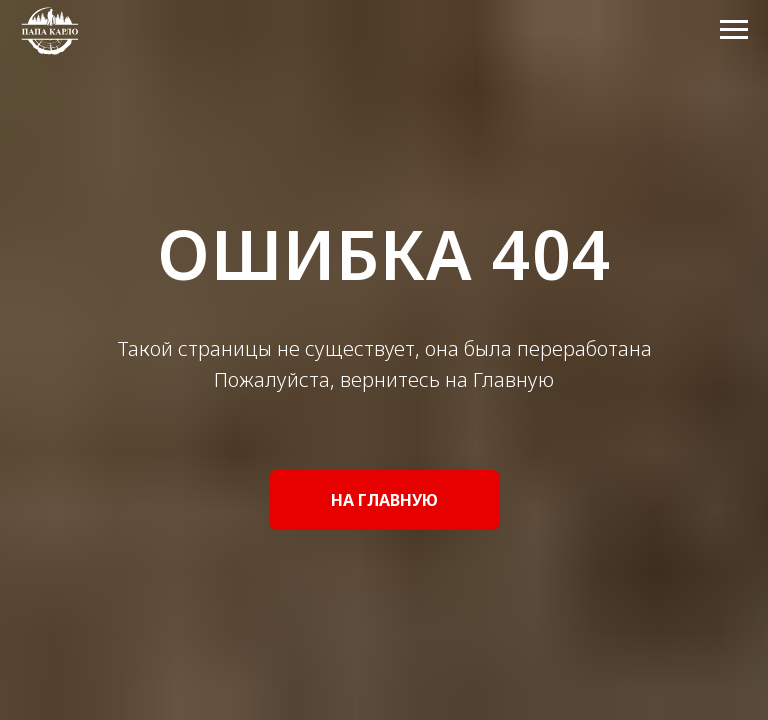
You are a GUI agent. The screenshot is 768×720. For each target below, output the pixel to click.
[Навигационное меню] (734, 30)
